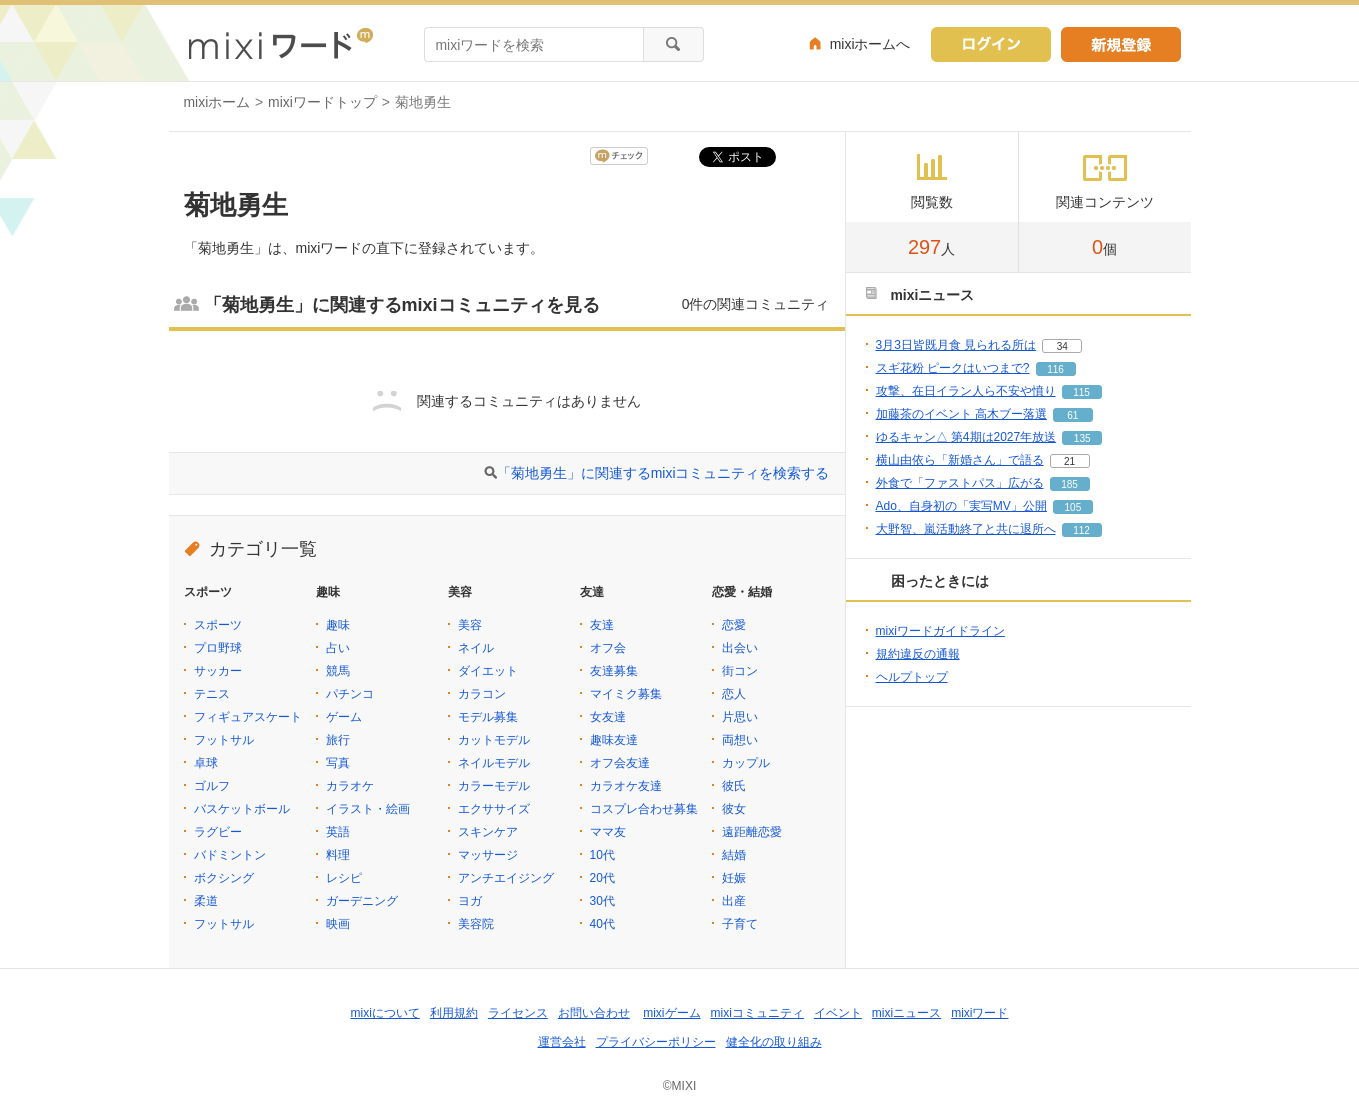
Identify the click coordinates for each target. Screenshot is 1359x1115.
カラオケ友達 (626, 786)
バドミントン (230, 855)
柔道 (206, 901)
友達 (602, 625)
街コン (740, 671)
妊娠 (734, 878)
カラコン (482, 694)
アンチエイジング (506, 878)
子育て (740, 924)
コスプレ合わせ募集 (644, 809)
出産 (734, 901)
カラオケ (350, 786)
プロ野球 (218, 648)
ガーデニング (362, 901)
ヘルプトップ (912, 677)
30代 (602, 901)
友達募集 (614, 671)
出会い (740, 648)
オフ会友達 (620, 763)
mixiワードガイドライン (940, 631)
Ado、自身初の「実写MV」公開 (961, 506)
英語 (338, 832)
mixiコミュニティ (757, 1013)
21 (1069, 461)
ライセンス (518, 1013)
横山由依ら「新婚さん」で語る (960, 460)
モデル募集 (488, 717)
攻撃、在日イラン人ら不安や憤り (966, 391)
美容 (470, 625)
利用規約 (454, 1013)
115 (1081, 392)
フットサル (224, 740)
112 (1081, 530)
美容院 (476, 924)
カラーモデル (494, 786)
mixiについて (385, 1013)
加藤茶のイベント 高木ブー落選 (961, 414)
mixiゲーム (671, 1013)
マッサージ (488, 855)
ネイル (476, 648)
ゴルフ (212, 786)
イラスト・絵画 (368, 809)
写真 (338, 763)
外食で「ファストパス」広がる (960, 483)
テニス (212, 694)
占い (338, 648)
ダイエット (488, 671)
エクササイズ (494, 809)
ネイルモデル (494, 763)
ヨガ (470, 901)
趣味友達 (614, 740)
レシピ (344, 878)
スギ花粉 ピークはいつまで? (953, 368)
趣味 (338, 625)
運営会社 (562, 1042)
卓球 (206, 763)
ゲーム (344, 717)
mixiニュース (906, 1013)
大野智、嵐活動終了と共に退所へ (966, 529)
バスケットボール (242, 809)
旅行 (338, 740)
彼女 (734, 809)
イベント (838, 1013)
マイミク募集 (626, 694)
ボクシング (224, 878)
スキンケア (488, 832)
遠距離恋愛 (752, 832)
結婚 (734, 855)
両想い (740, 740)
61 (1072, 415)
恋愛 (734, 625)
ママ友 (608, 832)
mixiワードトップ (322, 102)
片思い (740, 717)
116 (1055, 369)
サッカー (218, 671)
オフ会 (608, 648)
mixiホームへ (870, 44)
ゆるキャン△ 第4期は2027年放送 (966, 437)
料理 (338, 855)
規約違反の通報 (918, 654)
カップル (746, 763)
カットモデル (494, 740)
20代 (602, 878)
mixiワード (979, 1013)
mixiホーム (217, 102)
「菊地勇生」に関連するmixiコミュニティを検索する (663, 473)
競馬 (338, 671)
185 (1069, 484)
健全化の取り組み (774, 1042)
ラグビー (218, 832)
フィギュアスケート (248, 717)
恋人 (734, 694)
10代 (602, 855)
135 (1082, 438)
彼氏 (734, 786)
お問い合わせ (594, 1013)
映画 (338, 924)
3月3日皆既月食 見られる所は (956, 345)
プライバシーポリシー (656, 1042)
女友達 (608, 717)
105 (1073, 507)
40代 (602, 924)
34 (1062, 346)
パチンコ (350, 694)
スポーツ (218, 625)
